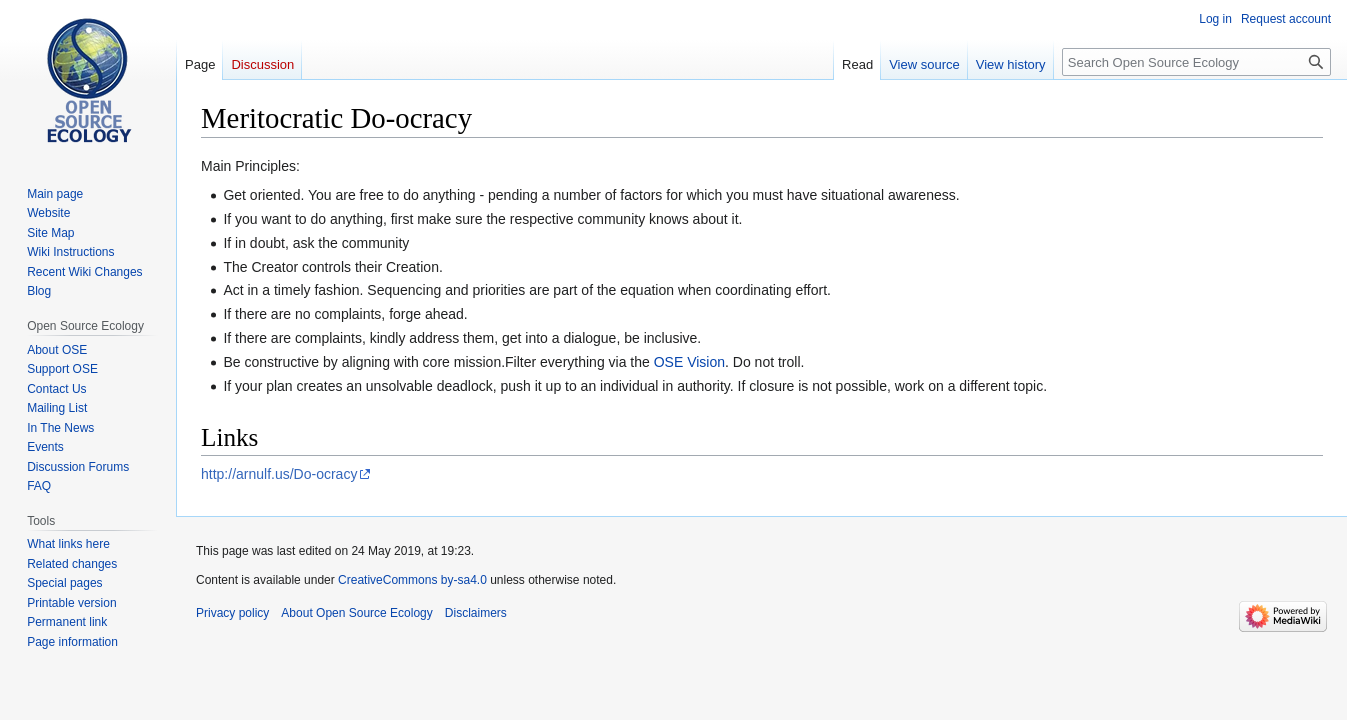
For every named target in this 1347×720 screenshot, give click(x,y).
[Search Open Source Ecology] (1196, 62)
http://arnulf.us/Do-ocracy (279, 474)
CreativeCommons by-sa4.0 (412, 580)
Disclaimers (476, 613)
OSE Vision (689, 362)
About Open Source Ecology (356, 613)
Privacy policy (232, 613)
